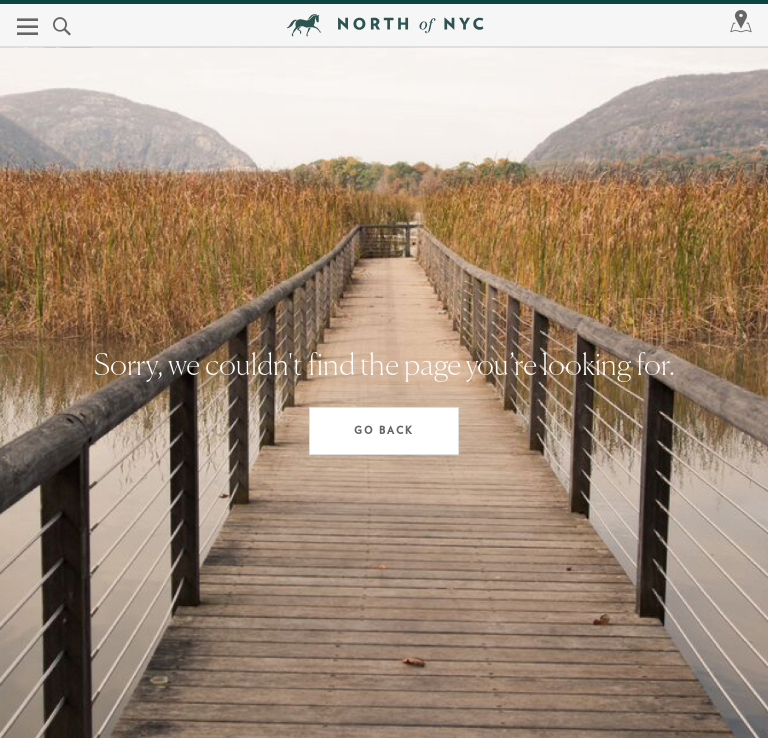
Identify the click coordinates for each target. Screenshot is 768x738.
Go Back (384, 431)
